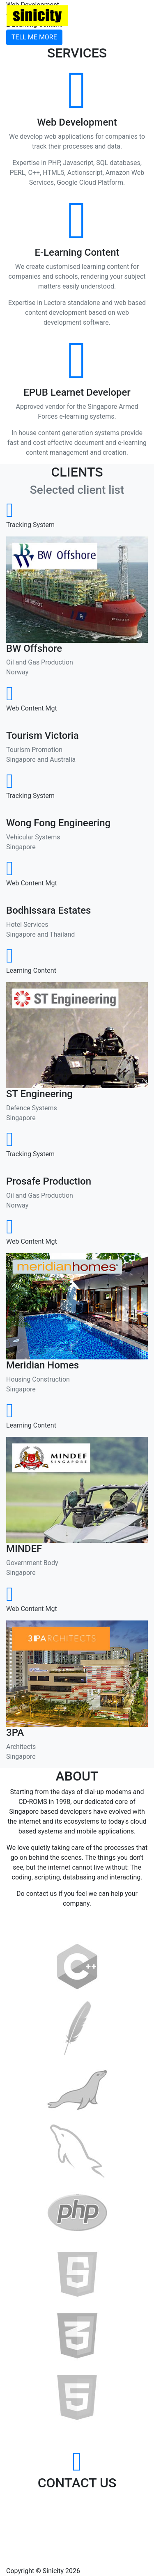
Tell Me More (34, 37)
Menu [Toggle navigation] (129, 16)
